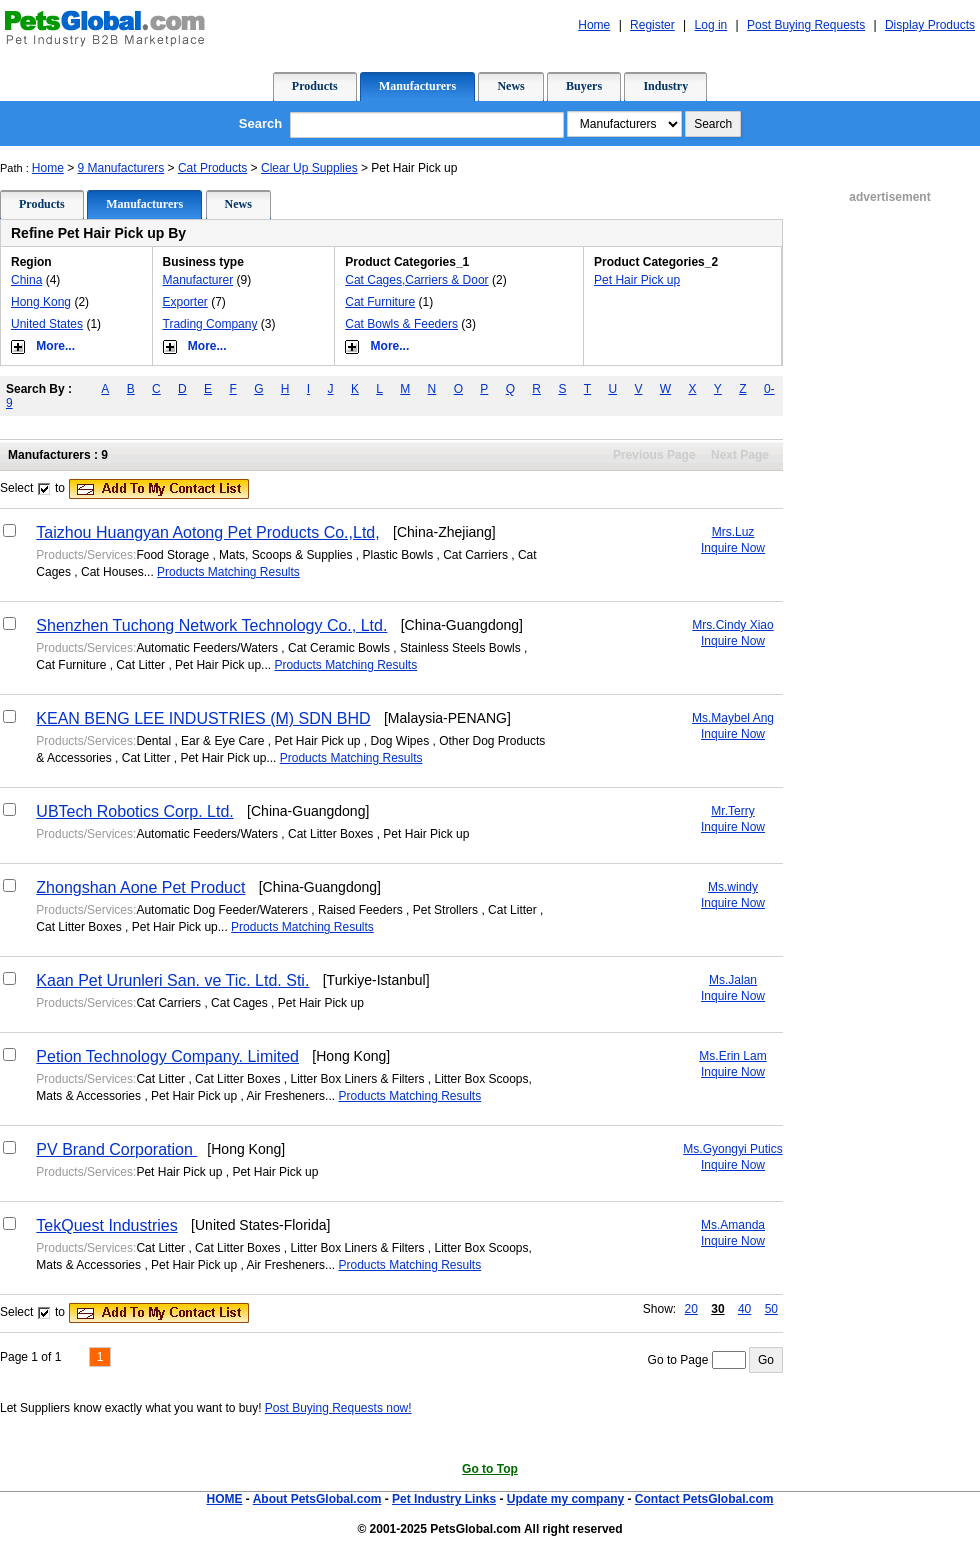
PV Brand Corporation (116, 1149)
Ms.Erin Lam (732, 1056)
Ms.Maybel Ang (733, 718)
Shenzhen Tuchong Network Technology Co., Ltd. (211, 625)
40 (744, 1309)
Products (315, 86)
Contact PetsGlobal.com (704, 1499)
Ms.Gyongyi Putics (732, 1149)
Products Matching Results (228, 572)
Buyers (584, 86)
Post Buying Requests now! (338, 1408)
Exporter (185, 302)
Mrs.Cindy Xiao (732, 625)
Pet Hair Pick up (637, 280)
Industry (665, 86)
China (26, 280)
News (510, 86)
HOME (224, 1499)
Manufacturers (417, 86)
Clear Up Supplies (309, 168)
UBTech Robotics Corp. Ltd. (134, 811)
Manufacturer (198, 280)
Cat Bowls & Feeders (401, 324)
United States (47, 324)
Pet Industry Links (444, 1499)
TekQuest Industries (106, 1225)
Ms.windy (733, 887)
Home (48, 168)
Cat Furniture (380, 302)
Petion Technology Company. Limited (167, 1056)
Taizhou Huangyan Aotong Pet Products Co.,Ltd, (207, 532)
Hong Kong (41, 302)
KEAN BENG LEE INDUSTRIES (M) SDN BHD (203, 718)
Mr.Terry (732, 811)
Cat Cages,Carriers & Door (416, 280)
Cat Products (212, 168)
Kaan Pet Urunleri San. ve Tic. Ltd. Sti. (172, 980)
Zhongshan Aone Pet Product (140, 887)
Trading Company (210, 324)
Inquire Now (733, 548)
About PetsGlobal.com (317, 1499)
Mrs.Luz (733, 532)
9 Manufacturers (121, 168)
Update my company (565, 1499)
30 (717, 1309)
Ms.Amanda (733, 1225)
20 (691, 1309)
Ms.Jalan (733, 980)
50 (771, 1309)
